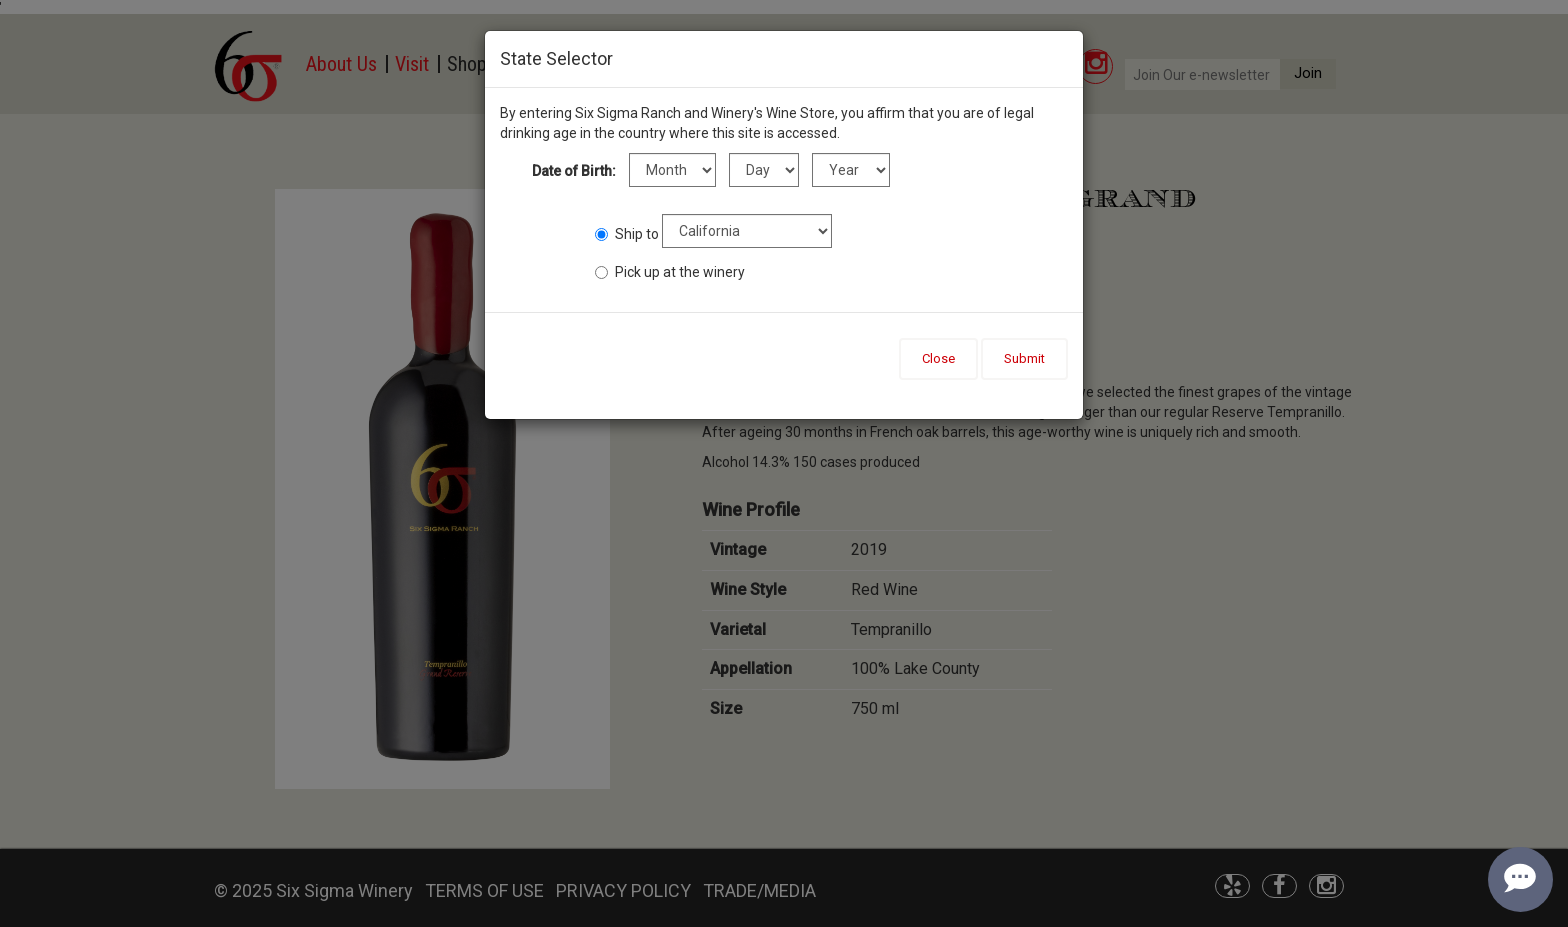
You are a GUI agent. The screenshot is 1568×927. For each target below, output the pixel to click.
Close (938, 358)
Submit (1024, 358)
